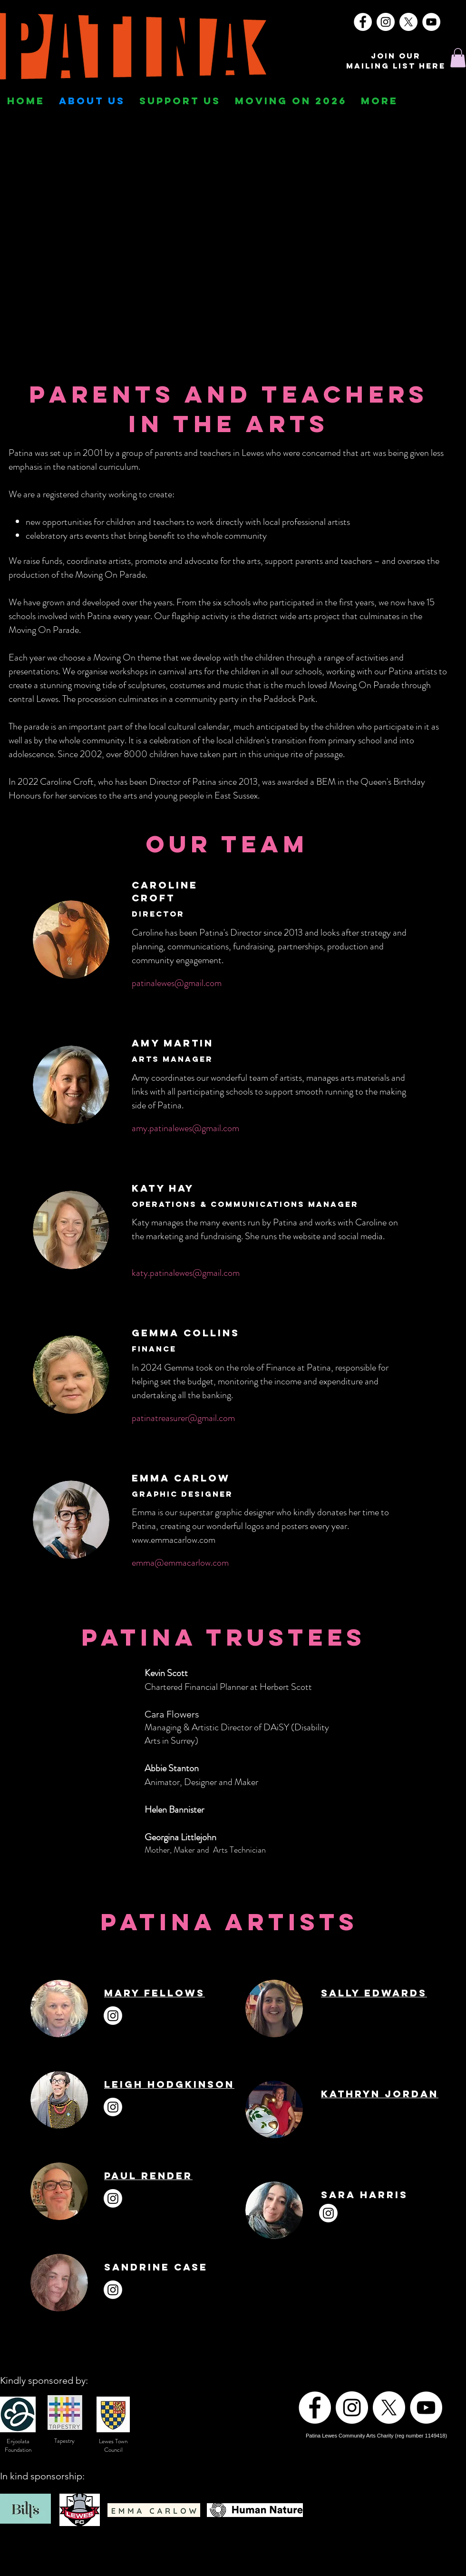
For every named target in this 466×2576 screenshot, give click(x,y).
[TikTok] (445, 2011)
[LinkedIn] (398, 2011)
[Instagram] (386, 22)
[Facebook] (363, 22)
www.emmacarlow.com (173, 1540)
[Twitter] (375, 2011)
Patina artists (413, 671)
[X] (408, 22)
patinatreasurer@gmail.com (183, 1418)
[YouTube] (431, 22)
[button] (458, 58)
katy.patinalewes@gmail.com (186, 1273)
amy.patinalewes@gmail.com (185, 1128)
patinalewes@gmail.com (177, 983)
